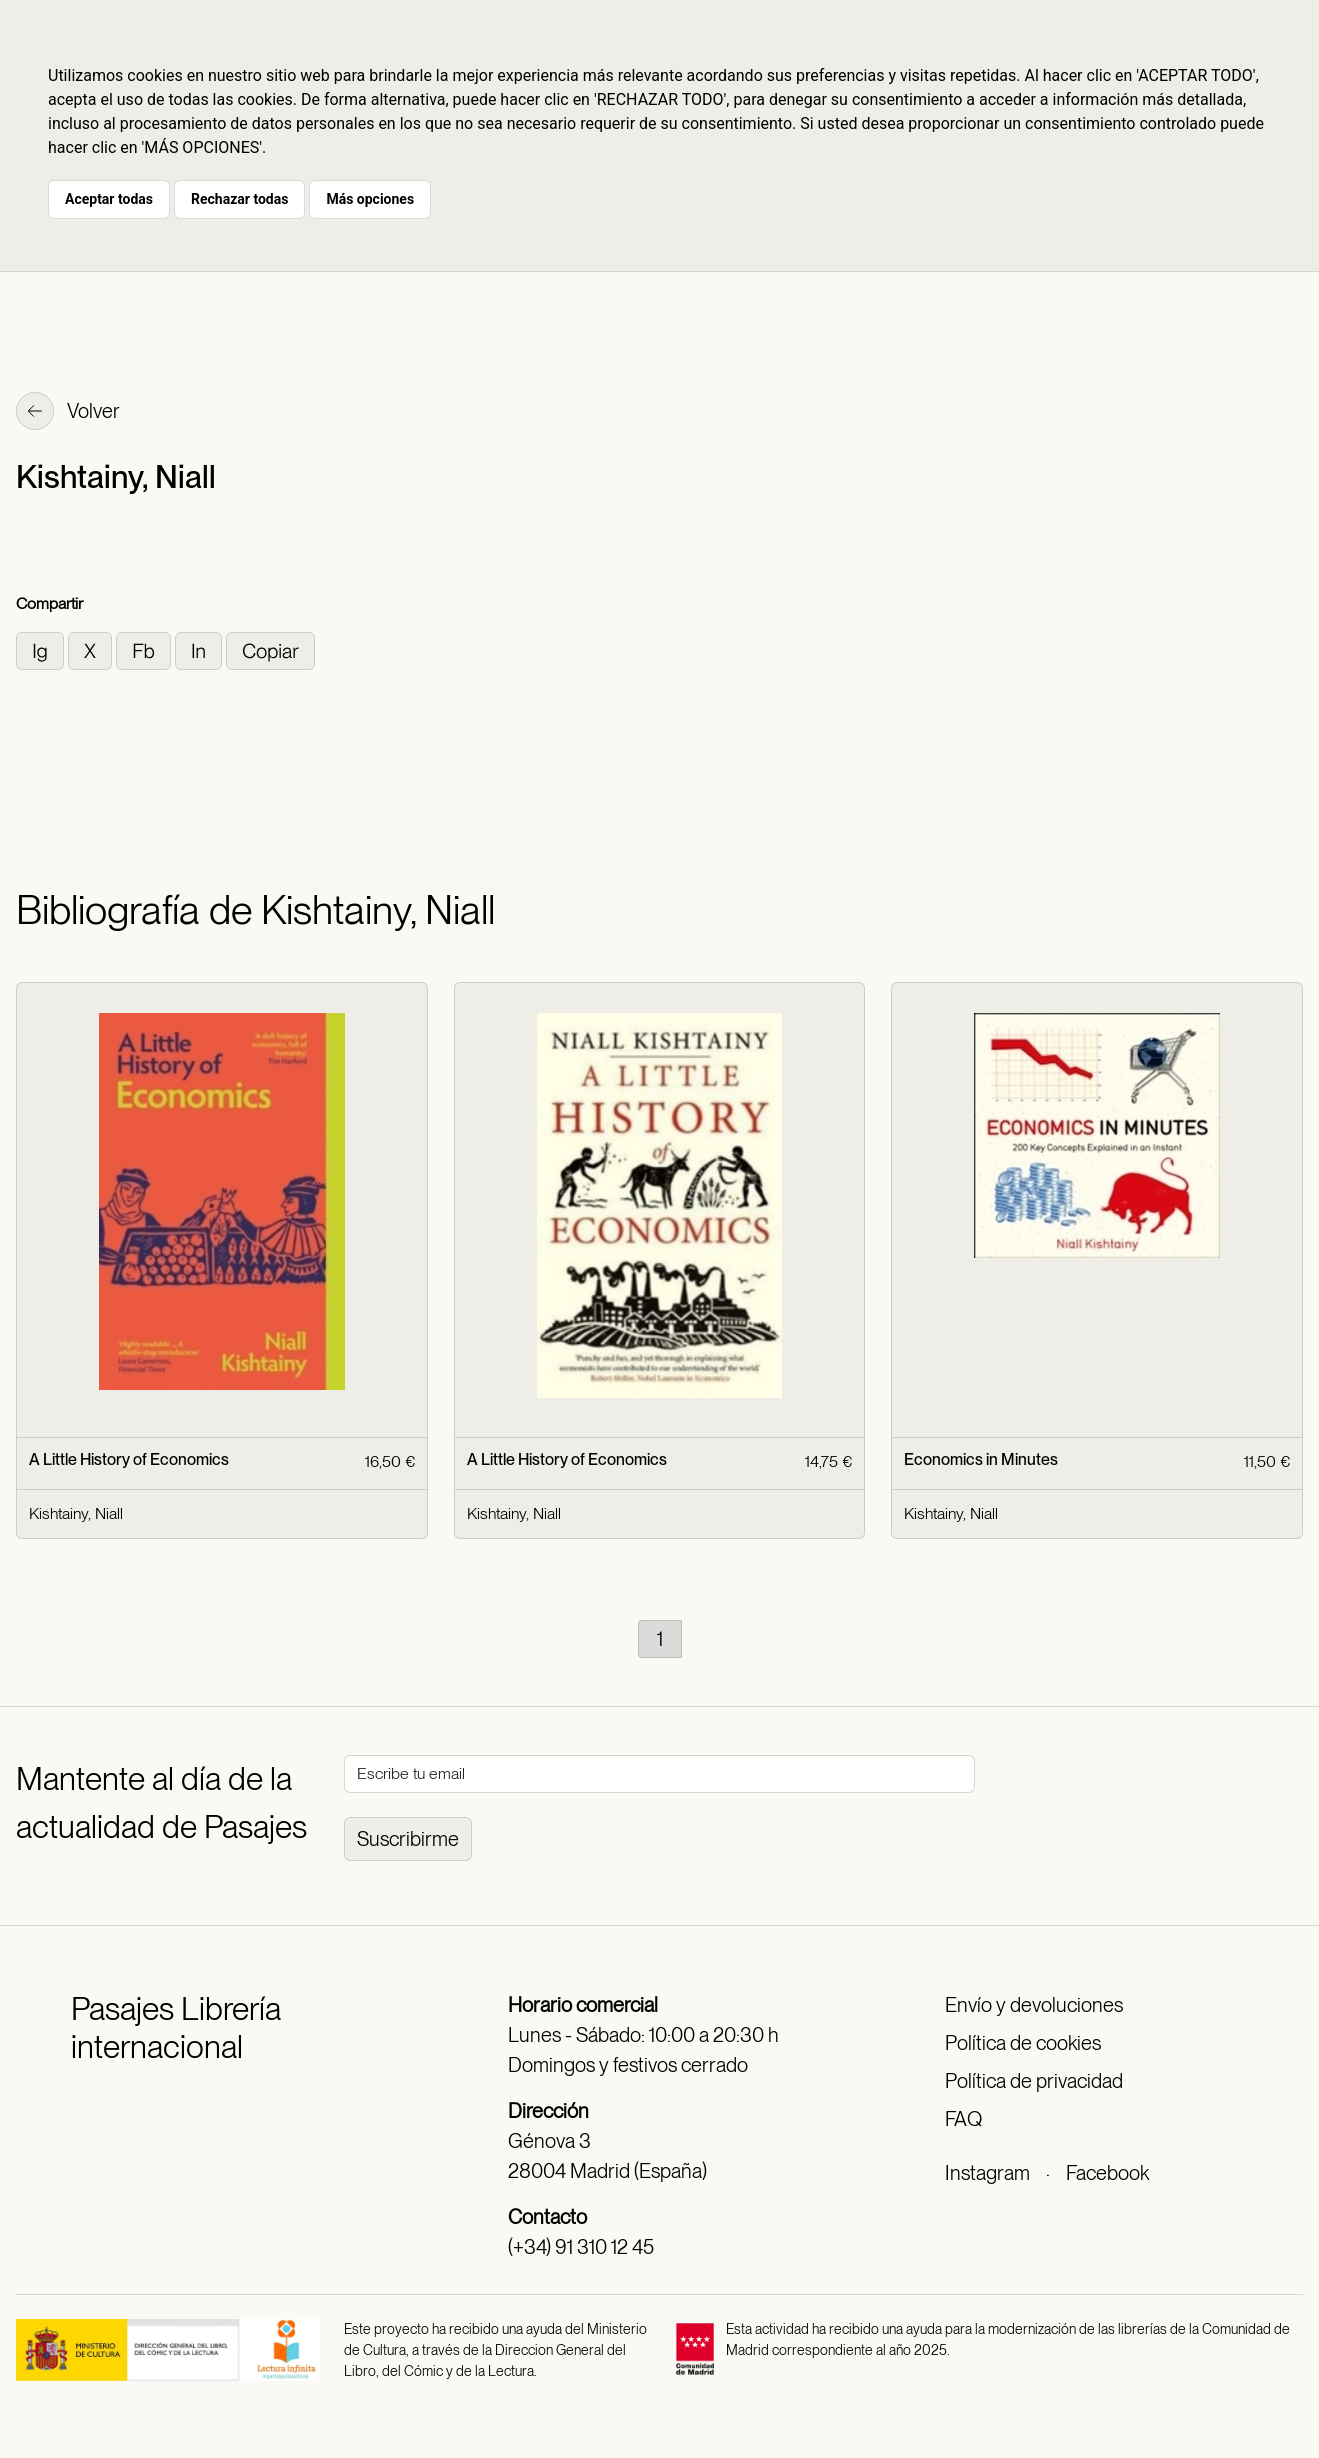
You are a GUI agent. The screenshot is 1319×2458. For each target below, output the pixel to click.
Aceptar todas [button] (109, 199)
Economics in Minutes (981, 1459)
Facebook (1107, 2173)
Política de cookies (1023, 2043)
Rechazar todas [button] (239, 199)
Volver (68, 413)
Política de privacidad (1034, 2081)
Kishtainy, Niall (76, 1513)
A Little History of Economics (129, 1459)
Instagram (987, 2173)
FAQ (963, 2119)
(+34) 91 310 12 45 (581, 2247)
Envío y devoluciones (1034, 2005)
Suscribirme (408, 1839)
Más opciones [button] (370, 199)
